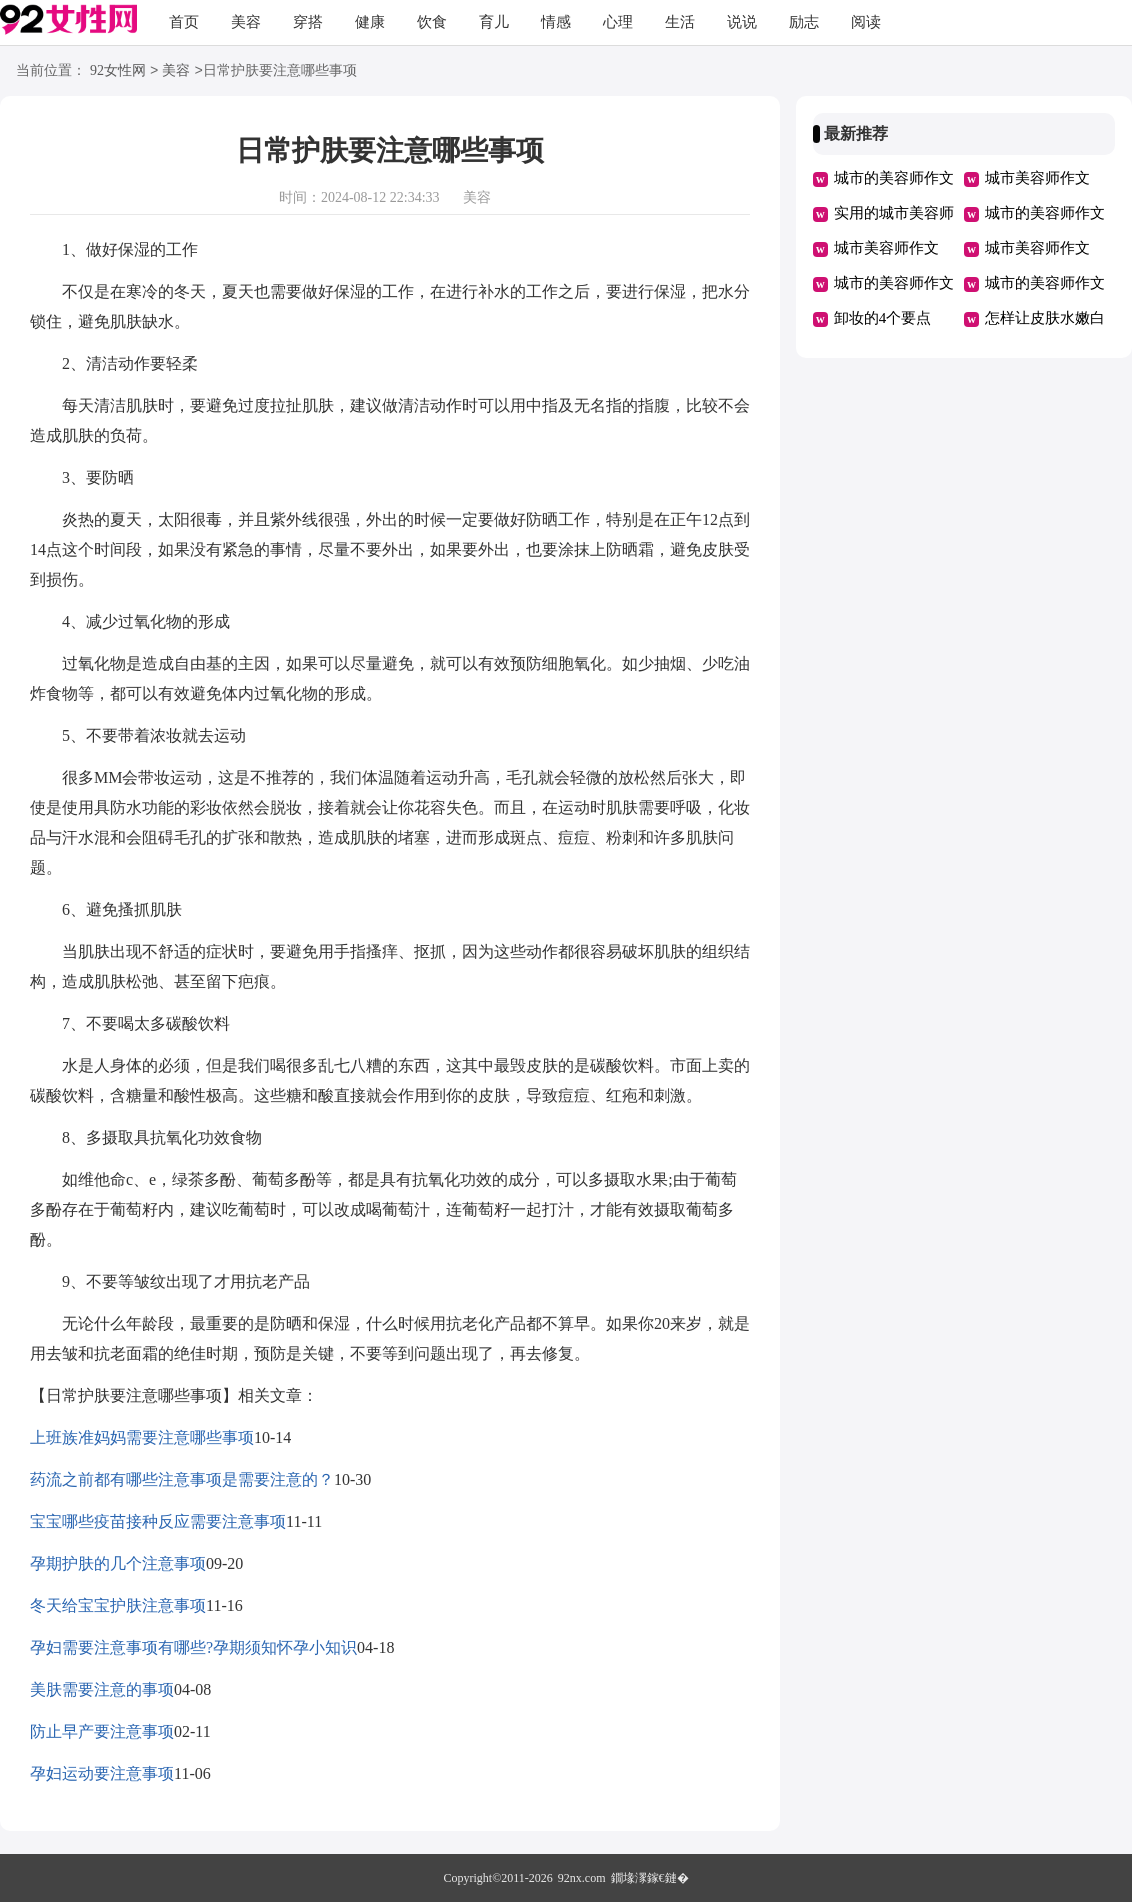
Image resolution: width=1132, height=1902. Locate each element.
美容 (246, 22)
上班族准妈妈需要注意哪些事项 (142, 1437)
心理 (618, 22)
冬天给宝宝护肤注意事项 (118, 1605)
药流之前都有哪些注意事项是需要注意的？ (182, 1479)
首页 (184, 22)
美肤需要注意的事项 (102, 1689)
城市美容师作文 (1037, 178)
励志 (804, 22)
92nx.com (582, 1878)
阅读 (866, 22)
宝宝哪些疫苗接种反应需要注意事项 (158, 1521)
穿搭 (308, 22)
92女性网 (118, 71)
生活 (680, 22)
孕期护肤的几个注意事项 (118, 1563)
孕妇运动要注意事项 (102, 1773)
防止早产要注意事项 (102, 1731)
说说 (742, 22)
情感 (556, 22)
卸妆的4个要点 (883, 318)
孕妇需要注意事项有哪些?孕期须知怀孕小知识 (193, 1647)
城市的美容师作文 (894, 178)
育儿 (494, 22)
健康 (370, 22)
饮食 (432, 22)
